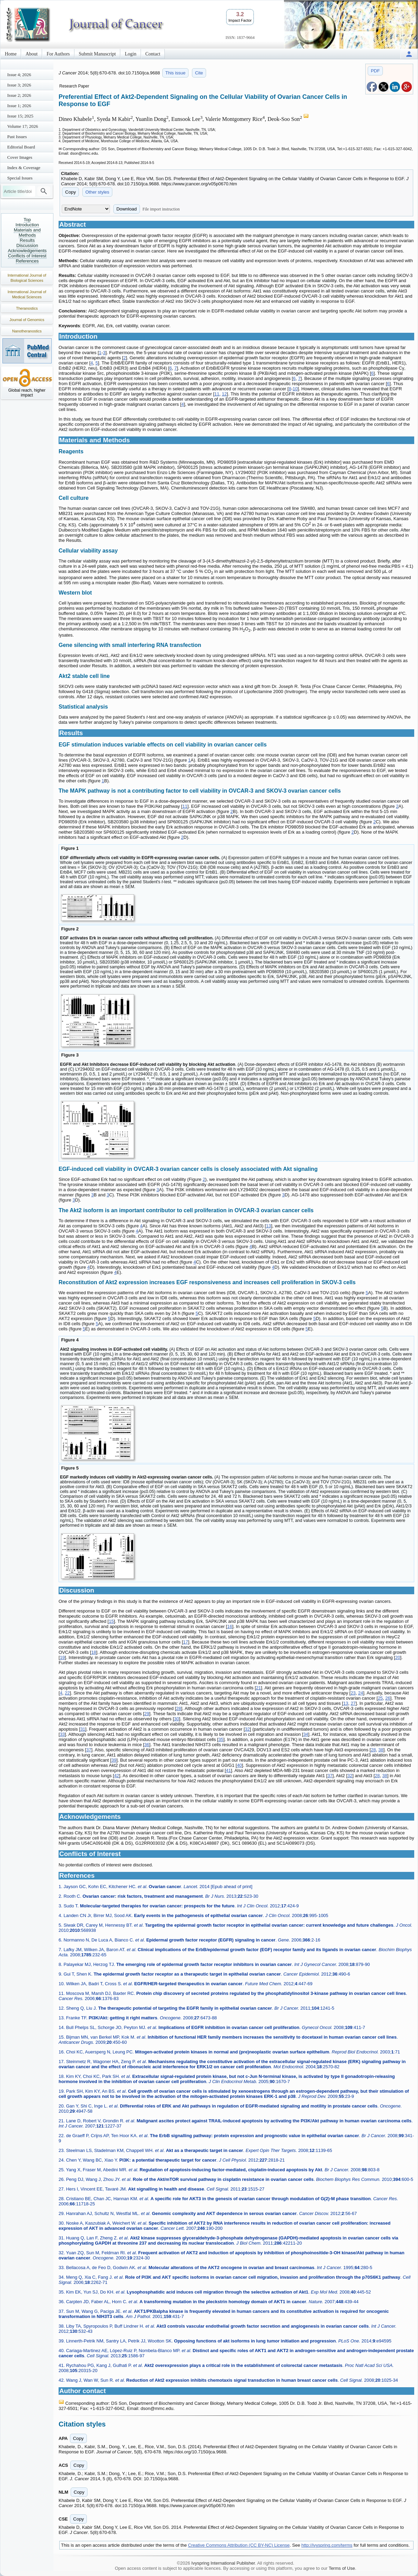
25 (380, 1698)
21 (258, 1687)
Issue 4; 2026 (19, 74)
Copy (70, 192)
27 (353, 1703)
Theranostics (27, 308)
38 (380, 1749)
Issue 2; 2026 (19, 95)
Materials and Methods (27, 232)
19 (62, 1657)
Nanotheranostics (27, 331)
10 (295, 388)
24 (360, 1693)
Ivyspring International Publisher (223, 2563)
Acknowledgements (27, 250)
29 (146, 1713)
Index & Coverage (23, 167)
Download (126, 209)
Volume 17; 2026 (22, 126)
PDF (375, 70)
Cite (199, 72)
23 (352, 1693)
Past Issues (17, 136)
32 (247, 1729)
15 (111, 1621)
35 (220, 1739)
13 (268, 1225)
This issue (175, 72)
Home (11, 53)
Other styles (97, 192)
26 (387, 1698)
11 (216, 393)
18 (93, 1652)
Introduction (27, 224)
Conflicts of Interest (27, 255)
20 (397, 1657)
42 (116, 1775)
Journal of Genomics (27, 320)
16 (229, 1626)
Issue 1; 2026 (19, 105)
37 (88, 1749)
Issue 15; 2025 (20, 116)
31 (82, 1729)
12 (224, 393)
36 (146, 1744)
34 (305, 1734)
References (27, 261)
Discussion (27, 245)
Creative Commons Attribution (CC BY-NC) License (239, 2545)
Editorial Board (21, 147)
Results (27, 240)
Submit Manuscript (97, 53)
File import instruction (161, 209)
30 (176, 1718)
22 (67, 1693)
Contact (153, 53)
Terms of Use (342, 2568)
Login (130, 53)
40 (239, 1765)
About (32, 53)
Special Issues (19, 178)
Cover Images (19, 157)
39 (113, 1760)
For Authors (58, 53)
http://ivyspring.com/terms (327, 2545)
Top (27, 219)
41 (228, 1770)
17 (185, 1642)
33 (62, 1734)
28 (178, 1708)
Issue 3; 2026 (19, 84)
